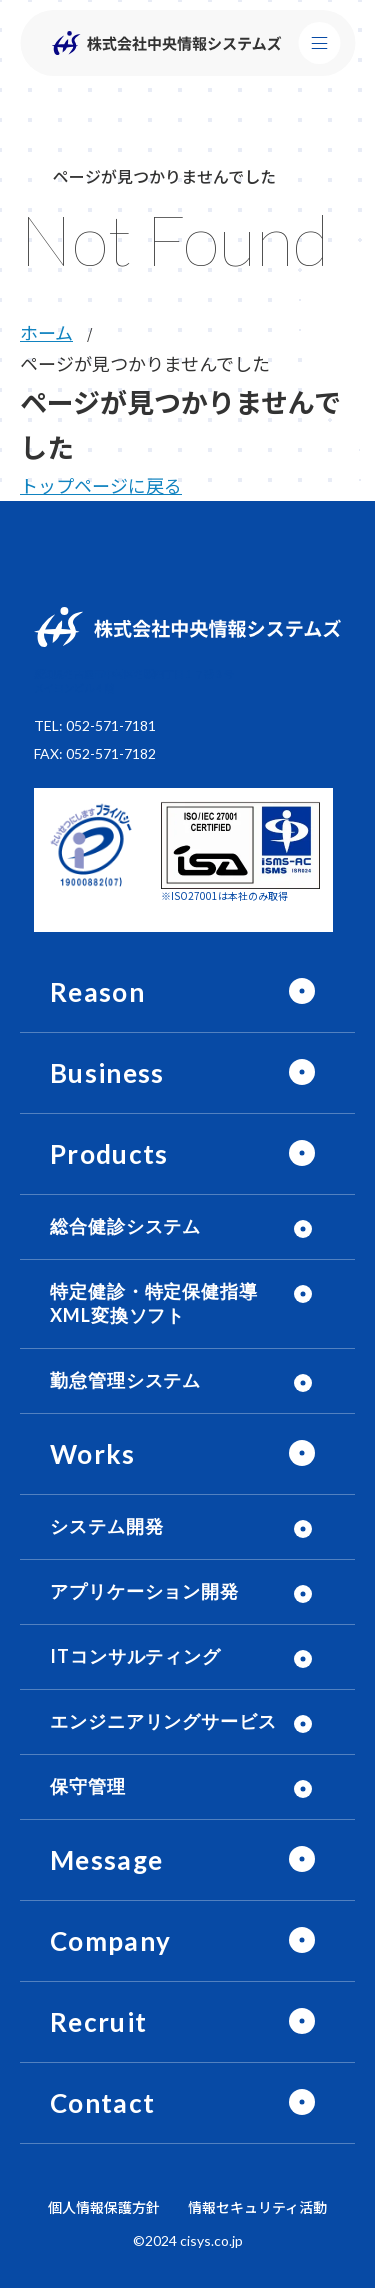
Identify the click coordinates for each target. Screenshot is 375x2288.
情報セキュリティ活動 (257, 2207)
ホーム (46, 332)
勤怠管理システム (181, 1380)
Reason (182, 992)
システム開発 (181, 1526)
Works (182, 1454)
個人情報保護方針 (104, 2207)
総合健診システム (181, 1226)
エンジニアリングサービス (181, 1721)
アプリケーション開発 (181, 1591)
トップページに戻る (101, 485)
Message (182, 1860)
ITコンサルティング (181, 1656)
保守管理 (181, 1786)
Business (182, 1073)
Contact (182, 2103)
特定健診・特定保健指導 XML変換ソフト (181, 1303)
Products (182, 1154)
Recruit (182, 2022)
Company (182, 1941)
